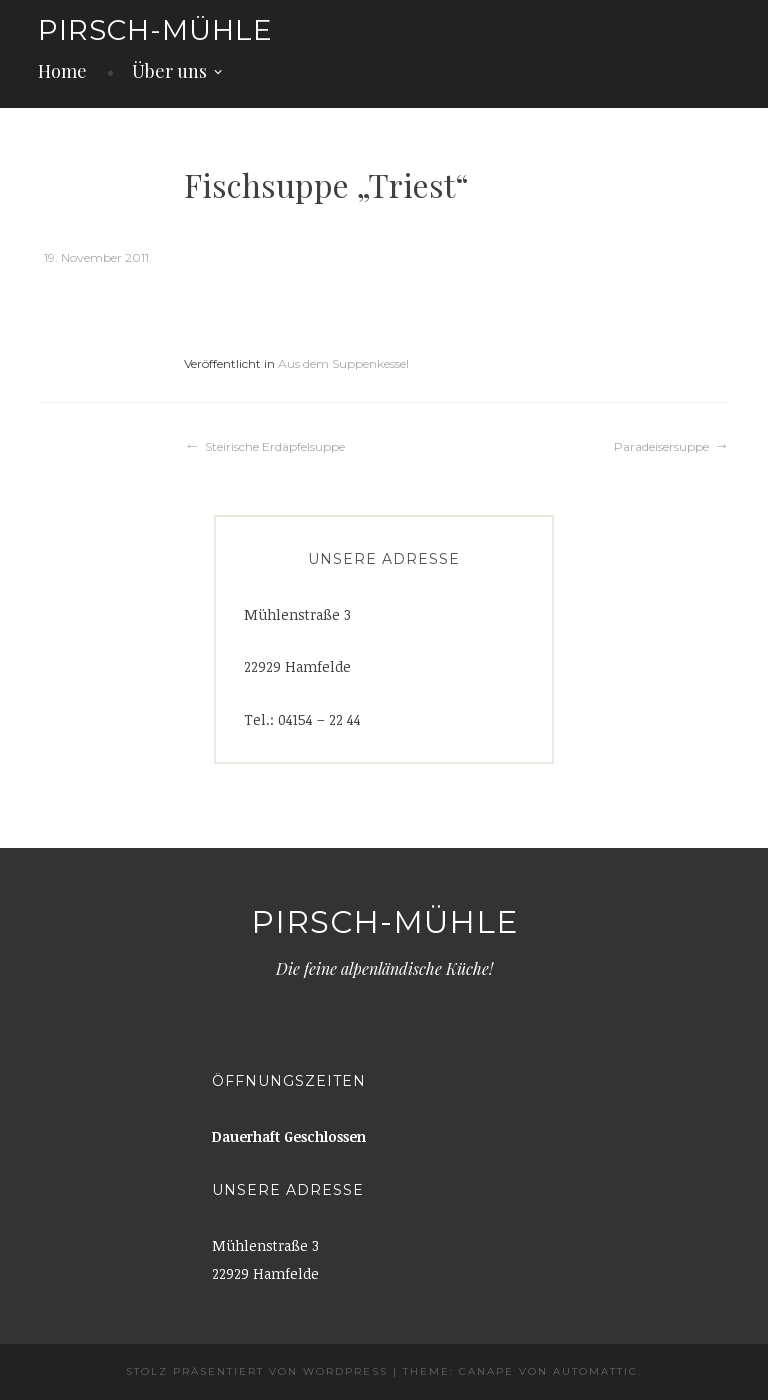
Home (62, 71)
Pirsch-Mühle (155, 30)
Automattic (595, 1371)
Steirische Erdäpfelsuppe (275, 446)
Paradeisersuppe (661, 446)
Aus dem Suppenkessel (343, 363)
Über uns (169, 71)
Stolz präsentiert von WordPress (257, 1371)
